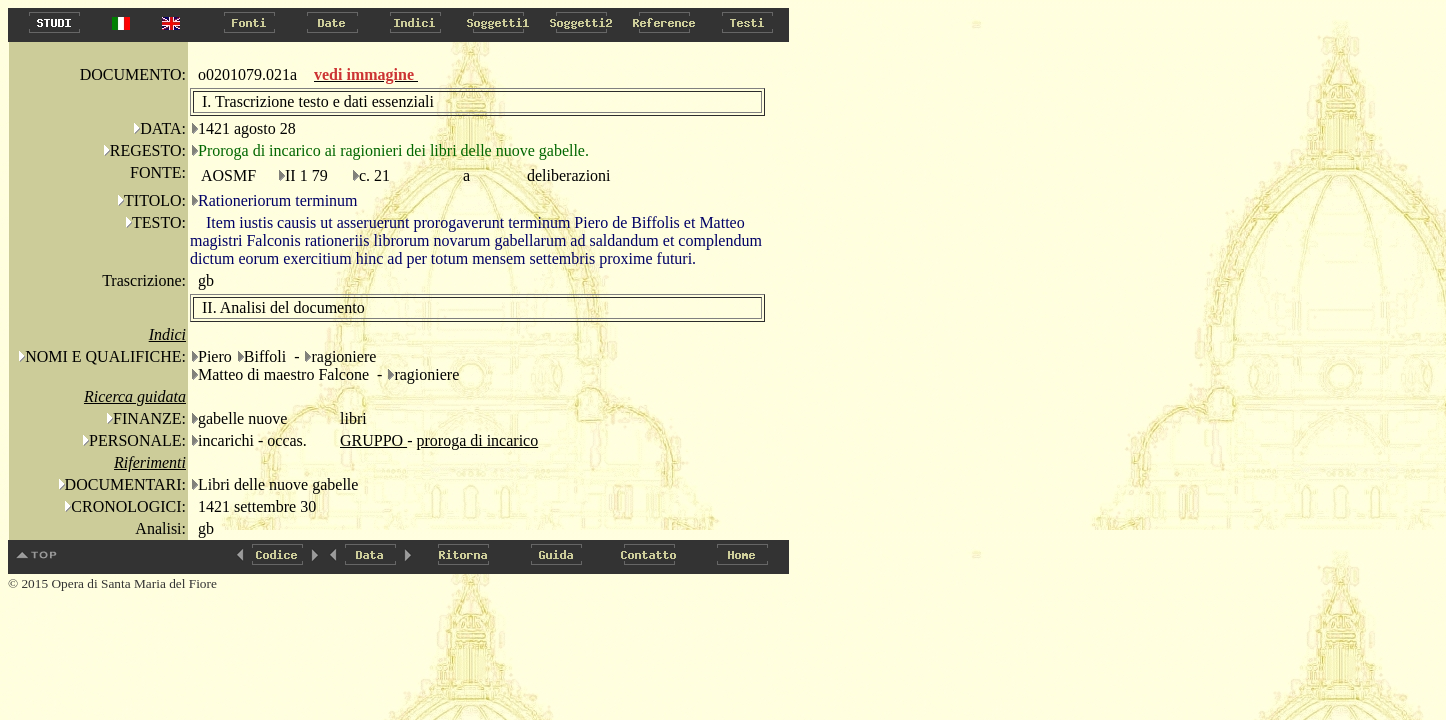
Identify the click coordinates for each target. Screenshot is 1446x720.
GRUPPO (373, 440)
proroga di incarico (477, 440)
